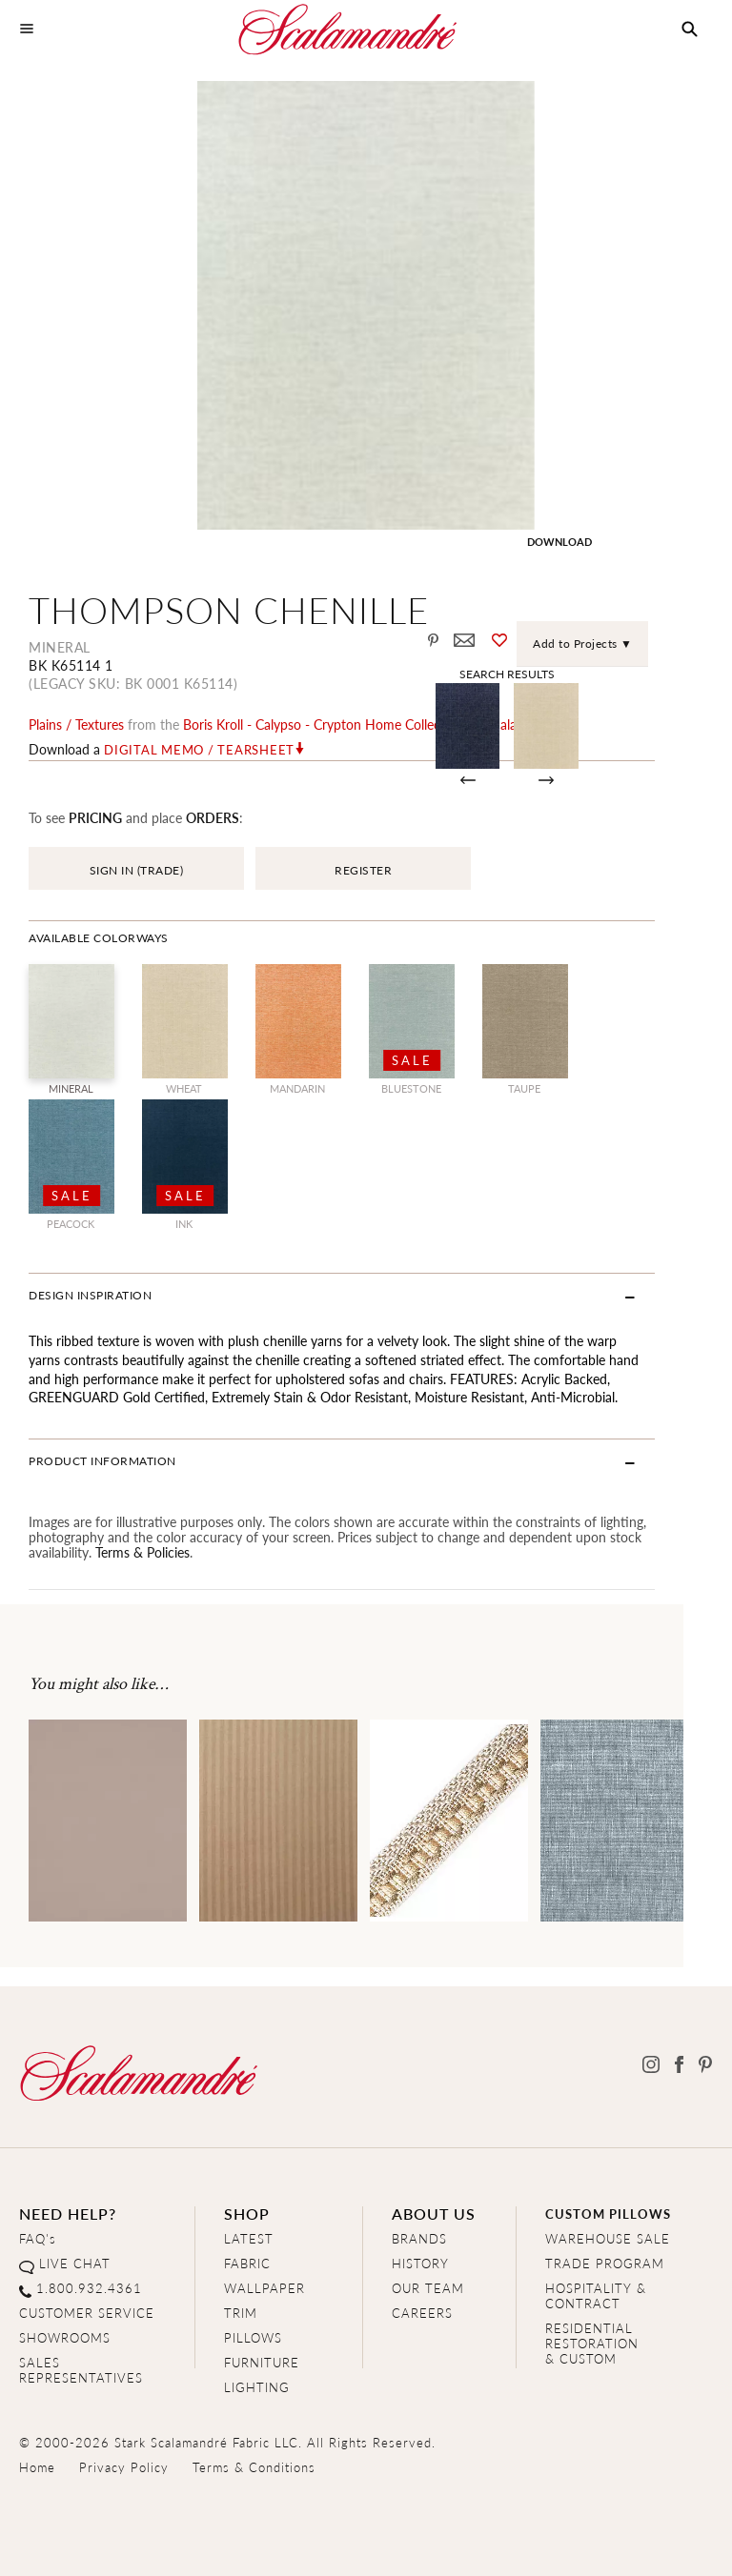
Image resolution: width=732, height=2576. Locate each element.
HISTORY (420, 2264)
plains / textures (76, 725)
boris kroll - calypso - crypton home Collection (323, 725)
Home (37, 2468)
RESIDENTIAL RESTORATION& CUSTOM (592, 2344)
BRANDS (419, 2239)
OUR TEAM (428, 2289)
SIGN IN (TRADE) (137, 871)
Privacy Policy (124, 2468)
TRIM (240, 2313)
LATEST (249, 2239)
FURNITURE (261, 2363)
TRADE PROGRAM (604, 2264)
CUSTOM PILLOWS (608, 2214)
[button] (689, 29)
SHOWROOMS (65, 2338)
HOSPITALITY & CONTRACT (595, 2296)
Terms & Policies (142, 1551)
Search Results (547, 673)
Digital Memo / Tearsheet (199, 750)
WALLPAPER (264, 2289)
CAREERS (422, 2313)
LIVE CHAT (75, 2264)
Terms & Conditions (254, 2468)
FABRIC (247, 2264)
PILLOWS (253, 2338)
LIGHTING (257, 2388)
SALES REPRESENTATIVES (81, 2370)
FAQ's (37, 2239)
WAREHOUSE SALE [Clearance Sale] (607, 2239)
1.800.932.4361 (89, 2289)
